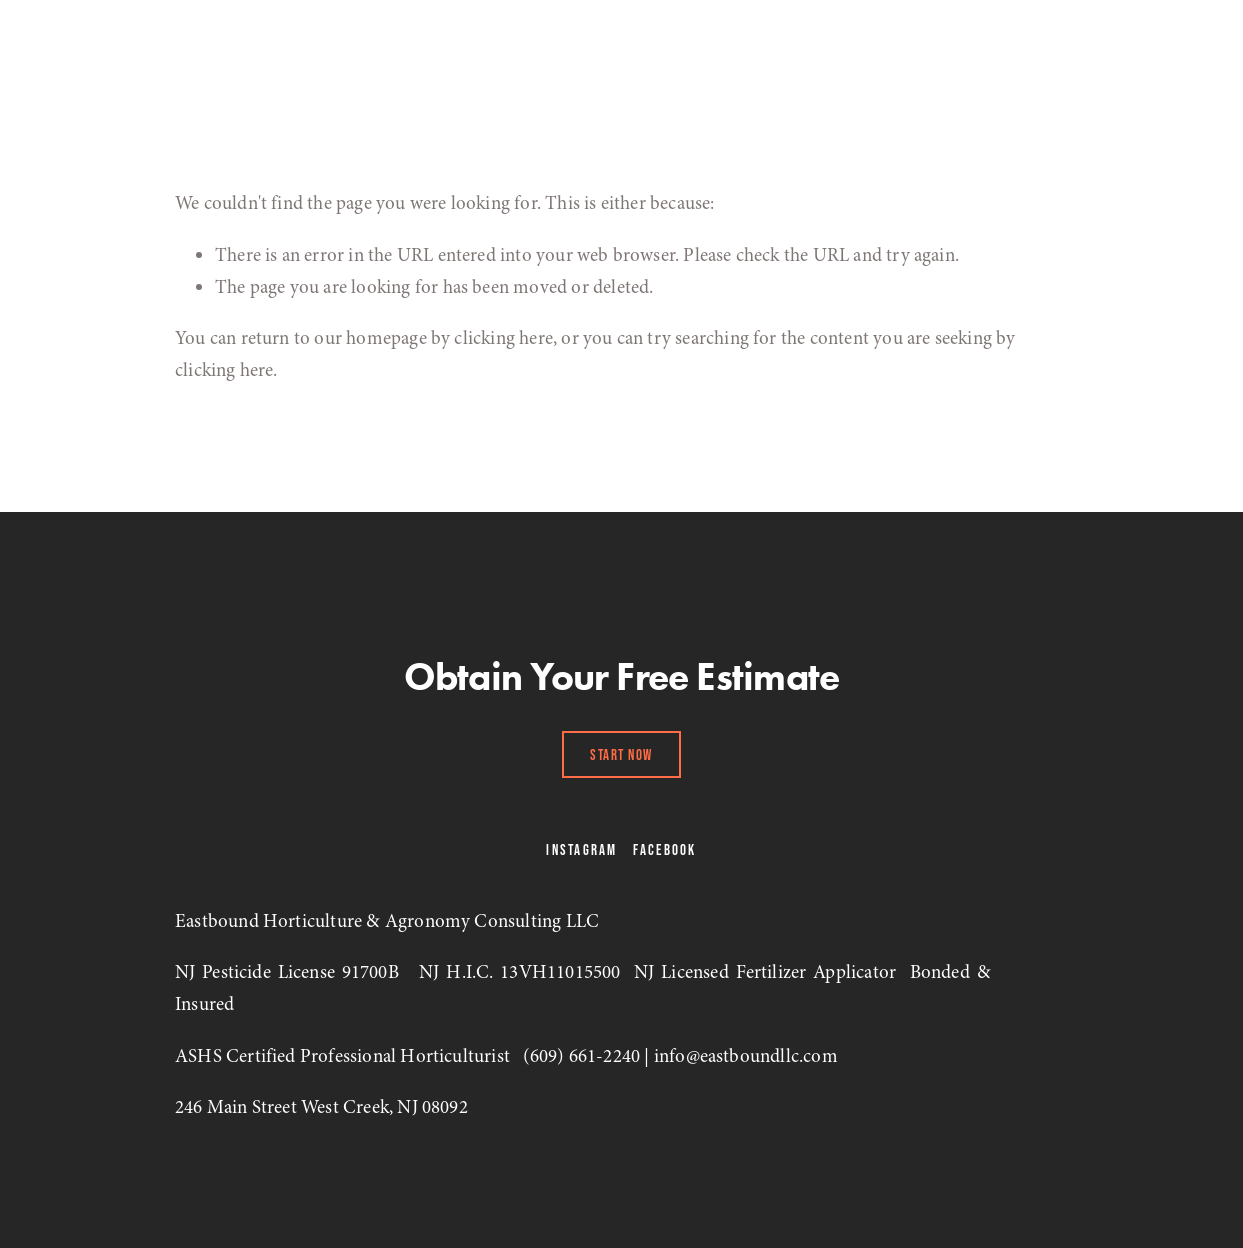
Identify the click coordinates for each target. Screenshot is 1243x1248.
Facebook (665, 849)
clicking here (503, 338)
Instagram (581, 849)
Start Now (621, 754)
